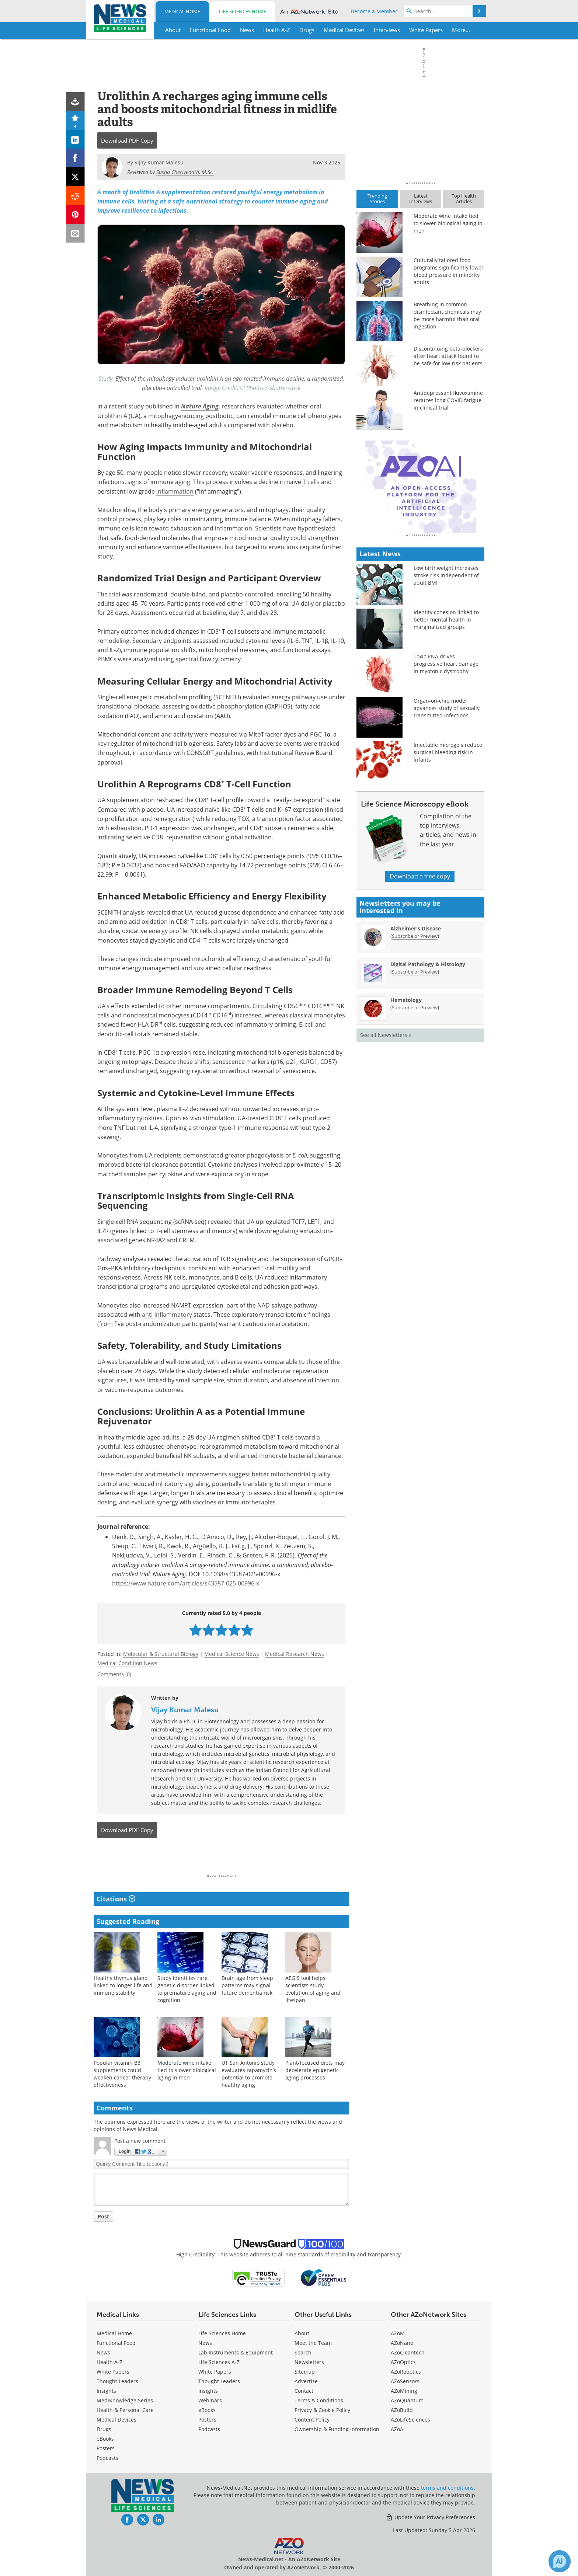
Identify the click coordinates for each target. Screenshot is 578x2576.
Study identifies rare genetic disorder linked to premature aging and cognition (186, 1989)
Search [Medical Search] (303, 2352)
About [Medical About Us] (302, 2333)
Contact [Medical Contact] (304, 2390)
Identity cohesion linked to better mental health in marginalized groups (446, 748)
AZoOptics (403, 2362)
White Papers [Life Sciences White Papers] (214, 2371)
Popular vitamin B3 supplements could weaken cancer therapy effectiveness (122, 2073)
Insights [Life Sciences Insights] (208, 2390)
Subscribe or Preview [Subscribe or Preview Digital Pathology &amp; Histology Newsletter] (415, 1100)
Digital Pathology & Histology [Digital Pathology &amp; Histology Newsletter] (427, 1093)
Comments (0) (114, 1674)
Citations (116, 1898)
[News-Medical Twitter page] (143, 2519)
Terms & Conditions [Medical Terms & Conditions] (319, 2400)
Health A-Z (109, 2362)
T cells (311, 482)
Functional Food (116, 2342)
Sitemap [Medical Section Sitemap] (305, 2371)
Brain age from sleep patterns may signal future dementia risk (247, 1985)
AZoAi (398, 2429)
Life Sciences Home (242, 11)
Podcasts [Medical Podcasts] (107, 2457)
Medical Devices (116, 2419)
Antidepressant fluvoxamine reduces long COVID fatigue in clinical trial (448, 400)
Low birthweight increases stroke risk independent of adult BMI (446, 704)
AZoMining (404, 2390)
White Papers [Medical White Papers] (113, 2371)
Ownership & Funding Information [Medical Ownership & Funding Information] (337, 2429)
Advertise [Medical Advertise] (306, 2381)
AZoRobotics (406, 2371)
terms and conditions (447, 2487)
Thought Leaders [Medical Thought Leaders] (117, 2381)
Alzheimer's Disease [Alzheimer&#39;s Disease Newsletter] (415, 1057)
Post (103, 2216)
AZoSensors (405, 2381)
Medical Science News (231, 1653)
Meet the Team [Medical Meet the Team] (313, 2342)
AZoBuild (402, 2409)
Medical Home (182, 11)
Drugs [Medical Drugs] (104, 2429)
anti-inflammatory (167, 1314)
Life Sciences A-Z (219, 2362)
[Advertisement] (221, 1858)
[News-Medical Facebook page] (127, 2519)
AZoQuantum (407, 2400)
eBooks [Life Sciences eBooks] (207, 2409)
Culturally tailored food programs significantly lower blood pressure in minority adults (449, 271)
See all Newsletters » (385, 1163)
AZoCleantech (408, 2352)
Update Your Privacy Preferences (430, 2517)
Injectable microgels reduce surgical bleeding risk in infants (448, 881)
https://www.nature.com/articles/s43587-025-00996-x (185, 1583)
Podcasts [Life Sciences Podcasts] (209, 2429)
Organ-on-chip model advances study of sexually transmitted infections (447, 837)
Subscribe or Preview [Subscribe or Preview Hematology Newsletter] (415, 1136)
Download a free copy (420, 1005)
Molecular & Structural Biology (160, 1653)
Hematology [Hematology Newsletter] (406, 1128)
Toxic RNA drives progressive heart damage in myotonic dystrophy (446, 793)
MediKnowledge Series (125, 2400)
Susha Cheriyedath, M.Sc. (185, 171)
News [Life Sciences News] (205, 2342)
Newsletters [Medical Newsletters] (309, 2362)
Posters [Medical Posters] (106, 2448)
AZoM (398, 2333)
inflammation (175, 491)
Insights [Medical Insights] (106, 2390)
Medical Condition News (127, 1663)
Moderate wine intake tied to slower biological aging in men (186, 2070)
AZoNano (402, 2342)
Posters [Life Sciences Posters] (207, 2419)
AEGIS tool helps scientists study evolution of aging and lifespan (313, 1989)
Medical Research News (294, 1653)
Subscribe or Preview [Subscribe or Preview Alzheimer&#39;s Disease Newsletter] (415, 1065)
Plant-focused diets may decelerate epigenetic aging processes (315, 2070)
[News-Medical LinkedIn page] (158, 2519)
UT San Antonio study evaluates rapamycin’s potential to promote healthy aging (249, 2073)
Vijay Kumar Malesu (185, 1709)
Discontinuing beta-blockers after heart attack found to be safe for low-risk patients (448, 356)
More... (461, 30)
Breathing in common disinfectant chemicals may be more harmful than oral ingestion (447, 315)
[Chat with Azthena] (560, 2561)
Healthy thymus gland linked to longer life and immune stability (123, 1985)
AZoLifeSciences (410, 2419)
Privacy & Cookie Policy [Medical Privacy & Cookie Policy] (322, 2409)
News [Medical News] (103, 2352)
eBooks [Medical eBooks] (105, 2438)
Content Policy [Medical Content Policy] (312, 2419)
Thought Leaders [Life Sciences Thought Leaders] (219, 2381)
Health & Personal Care (125, 2409)
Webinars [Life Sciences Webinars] (210, 2400)
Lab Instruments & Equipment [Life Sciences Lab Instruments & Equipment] (235, 2352)
